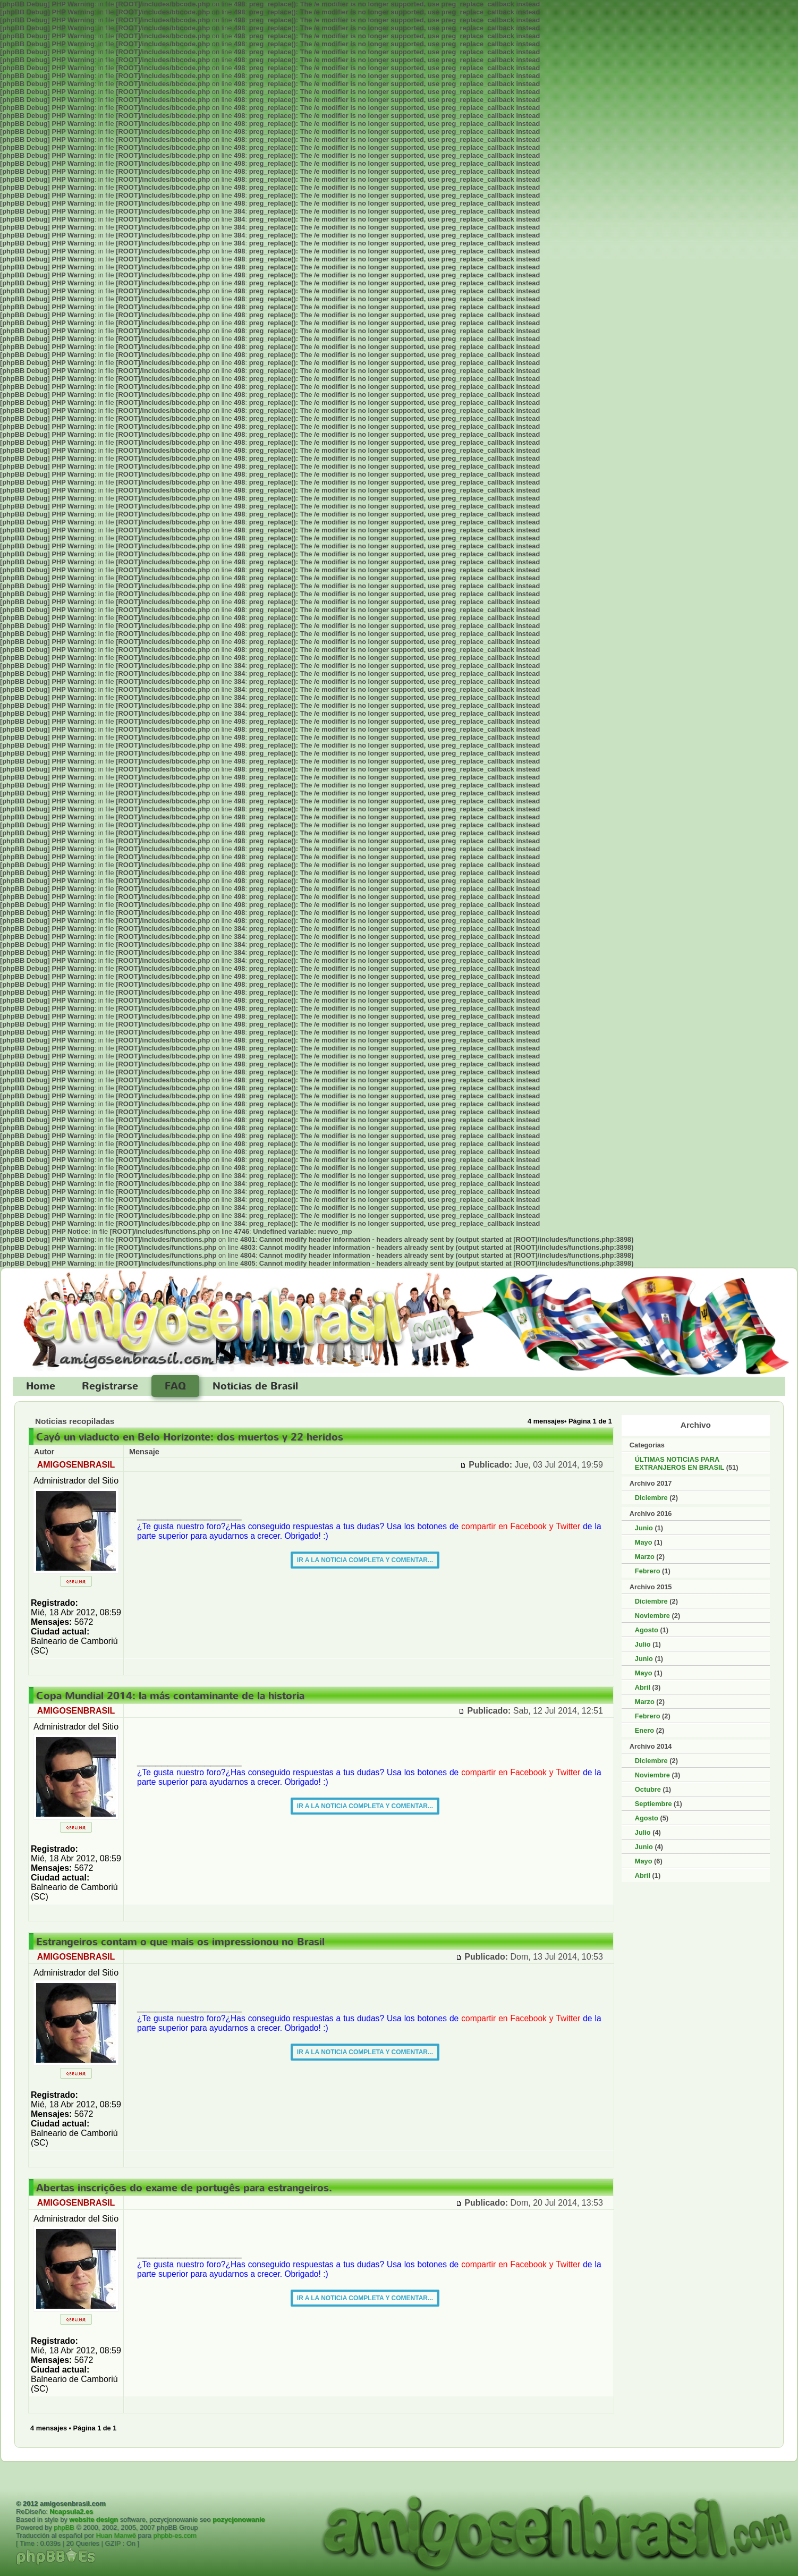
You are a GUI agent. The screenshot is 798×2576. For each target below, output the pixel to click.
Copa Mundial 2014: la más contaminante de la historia (170, 1696)
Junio (644, 1528)
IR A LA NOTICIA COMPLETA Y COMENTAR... (365, 1560)
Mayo (643, 1542)
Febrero (647, 1571)
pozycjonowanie (239, 2519)
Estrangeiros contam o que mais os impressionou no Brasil (180, 1942)
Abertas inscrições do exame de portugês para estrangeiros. (184, 2188)
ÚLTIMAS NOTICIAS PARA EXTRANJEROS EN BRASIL (679, 1463)
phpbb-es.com (175, 2535)
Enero (644, 1730)
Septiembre (653, 1804)
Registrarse (110, 1386)
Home (40, 1386)
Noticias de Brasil (255, 1386)
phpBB (64, 2527)
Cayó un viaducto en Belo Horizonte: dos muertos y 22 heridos (189, 1437)
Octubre (648, 1789)
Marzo (645, 1557)
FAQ (175, 1386)
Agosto (646, 1630)
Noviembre (652, 1616)
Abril (642, 1687)
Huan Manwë (115, 2535)
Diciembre (651, 1498)
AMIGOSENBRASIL (76, 1464)
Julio (643, 1644)
